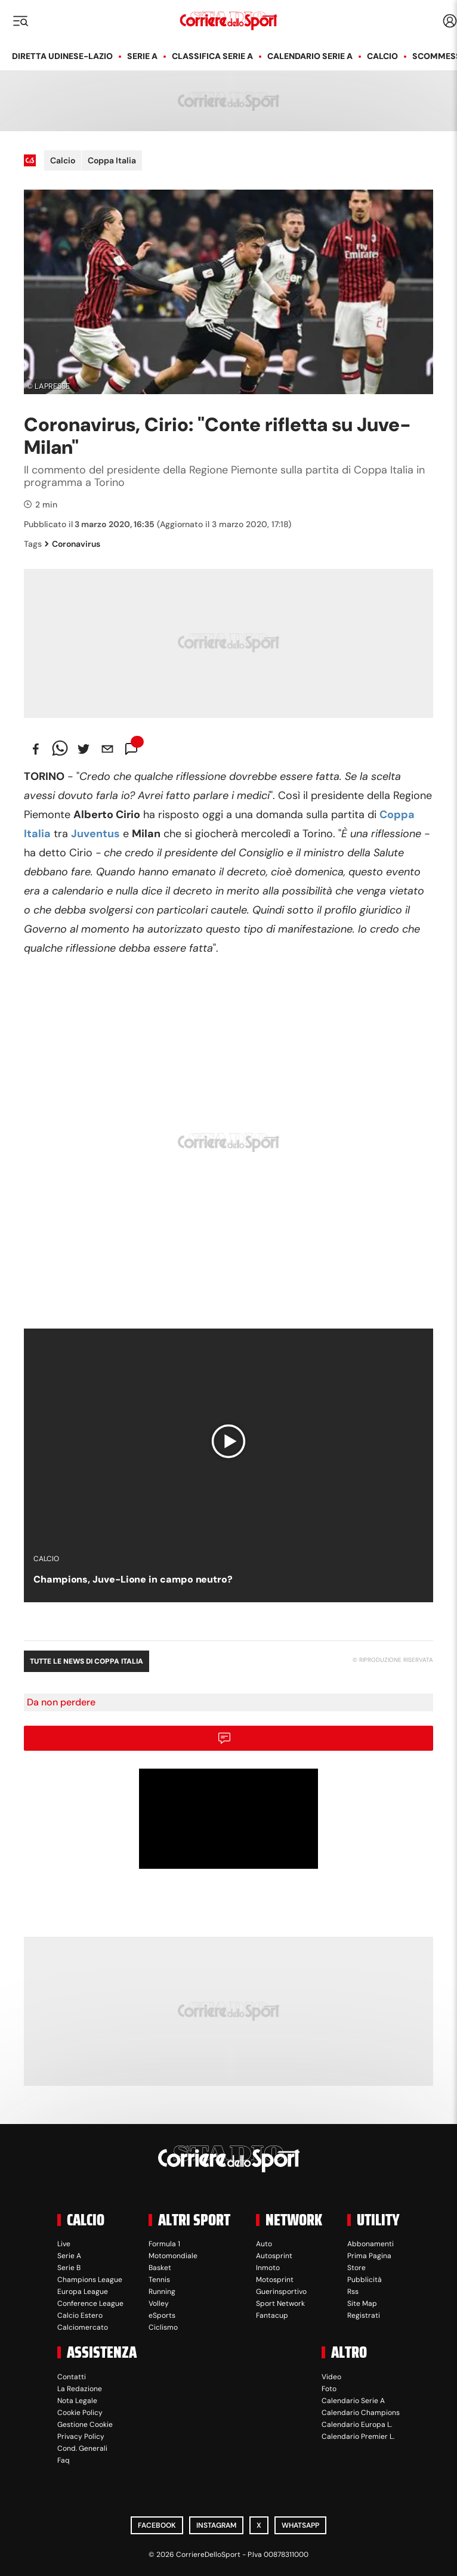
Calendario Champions (361, 2412)
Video (331, 2377)
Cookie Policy (80, 2412)
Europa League (82, 2291)
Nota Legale (77, 2400)
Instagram (216, 2525)
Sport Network (280, 2303)
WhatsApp (300, 2525)
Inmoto (268, 2267)
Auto (264, 2244)
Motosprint (275, 2279)
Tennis (159, 2279)
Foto (329, 2389)
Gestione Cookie (85, 2424)
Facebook (157, 2525)
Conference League (90, 2303)
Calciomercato (82, 2327)
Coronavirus (72, 543)
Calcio (382, 56)
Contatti (71, 2377)
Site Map (362, 2303)
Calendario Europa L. (357, 2424)
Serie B (69, 2267)
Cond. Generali (82, 2448)
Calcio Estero (80, 2315)
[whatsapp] (60, 749)
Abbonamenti (370, 2244)
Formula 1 (164, 2244)
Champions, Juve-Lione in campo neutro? (133, 1579)
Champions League (89, 2279)
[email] (107, 749)
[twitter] (83, 749)
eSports (162, 2315)
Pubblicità (364, 2279)
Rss (353, 2291)
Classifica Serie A (212, 56)
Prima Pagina (369, 2256)
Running (162, 2291)
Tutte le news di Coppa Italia (86, 1661)
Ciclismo (163, 2327)
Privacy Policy (80, 2436)
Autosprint (274, 2256)
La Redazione (79, 2389)
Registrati (363, 2315)
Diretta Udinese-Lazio (62, 56)
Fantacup (272, 2315)
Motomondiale (173, 2256)
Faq (63, 2460)
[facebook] (36, 749)
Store (356, 2267)
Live (63, 2244)
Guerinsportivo (281, 2291)
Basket (160, 2267)
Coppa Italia (112, 160)
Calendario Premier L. (358, 2436)
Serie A (142, 56)
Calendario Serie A (310, 56)
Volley (159, 2303)
